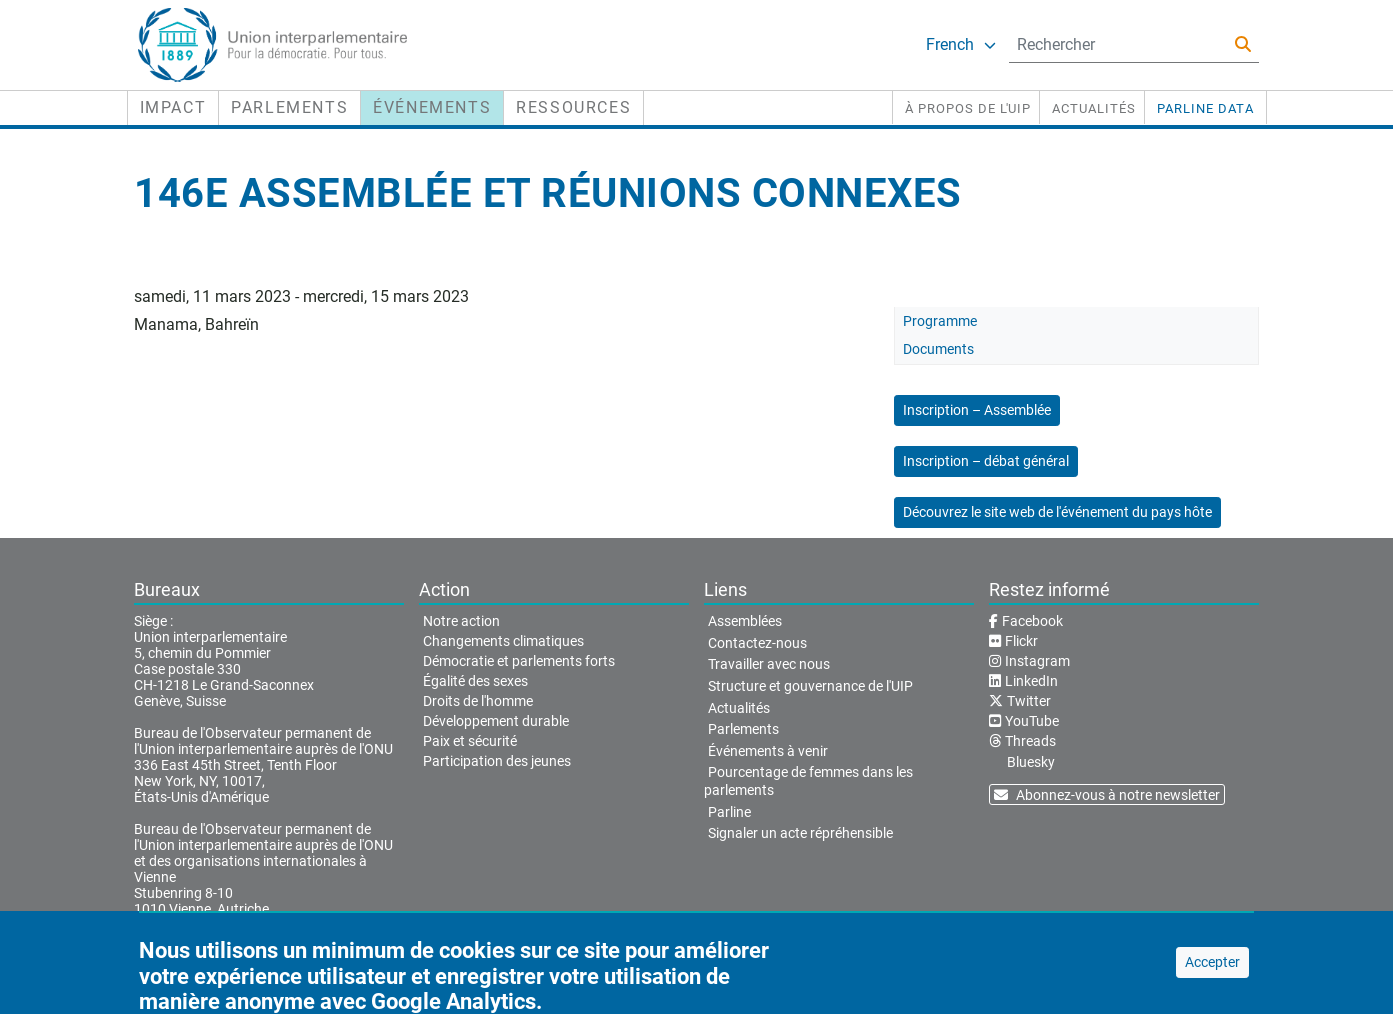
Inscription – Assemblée (977, 410)
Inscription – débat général (986, 461)
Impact (173, 107)
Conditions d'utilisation (368, 965)
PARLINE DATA (1205, 108)
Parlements (289, 107)
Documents (938, 349)
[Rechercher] (1243, 44)
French (961, 44)
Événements (432, 107)
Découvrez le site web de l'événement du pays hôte (1057, 512)
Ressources (573, 107)
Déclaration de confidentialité (544, 965)
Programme (940, 321)
